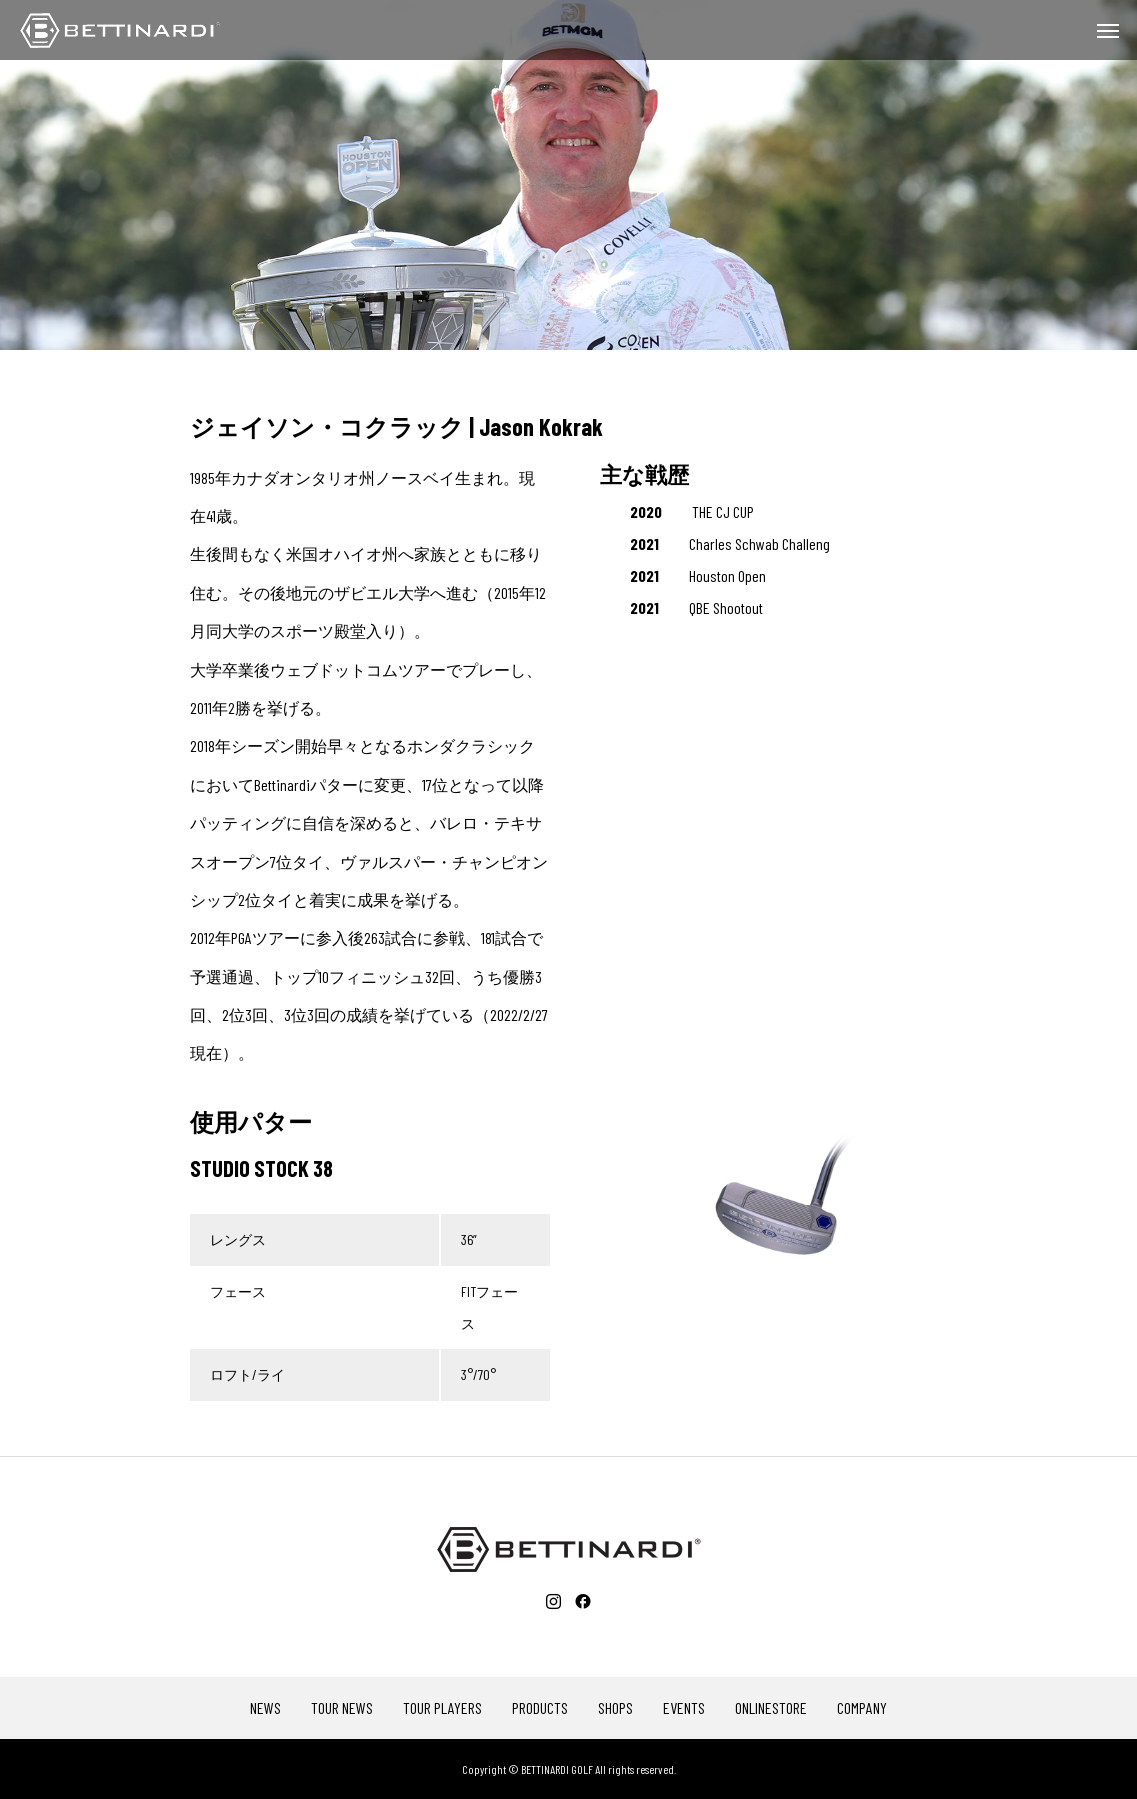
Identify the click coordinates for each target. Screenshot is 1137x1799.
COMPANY (862, 1708)
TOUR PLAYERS (442, 1708)
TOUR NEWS (342, 1708)
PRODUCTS (540, 1708)
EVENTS (684, 1708)
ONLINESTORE (771, 1708)
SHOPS (615, 1708)
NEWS (265, 1708)
